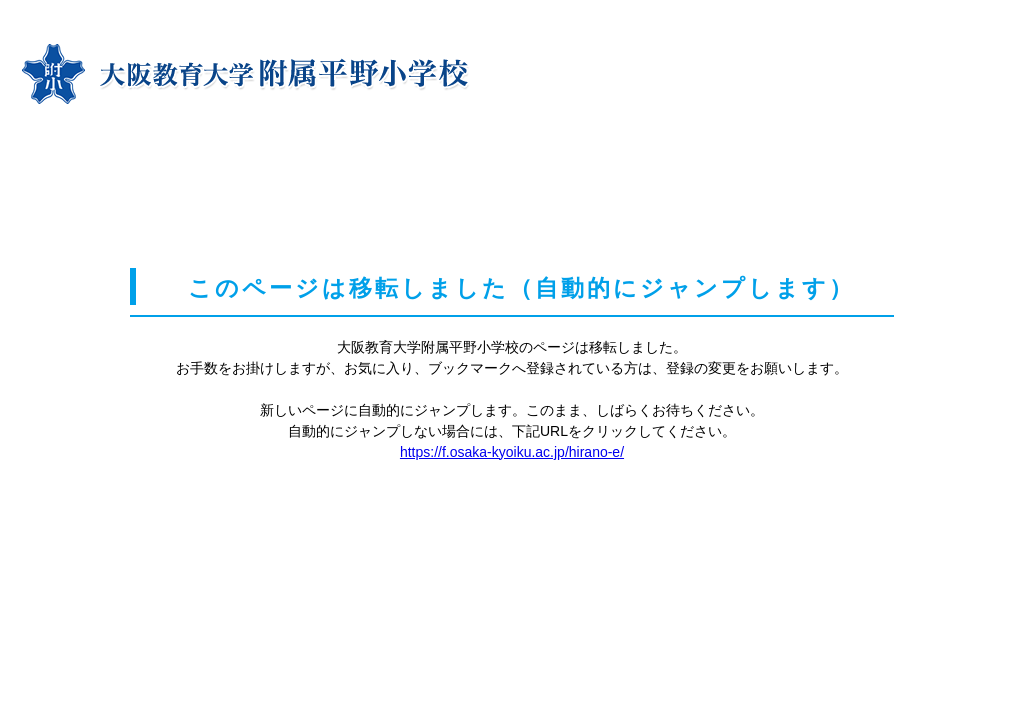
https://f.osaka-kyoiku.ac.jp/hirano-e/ (512, 452)
